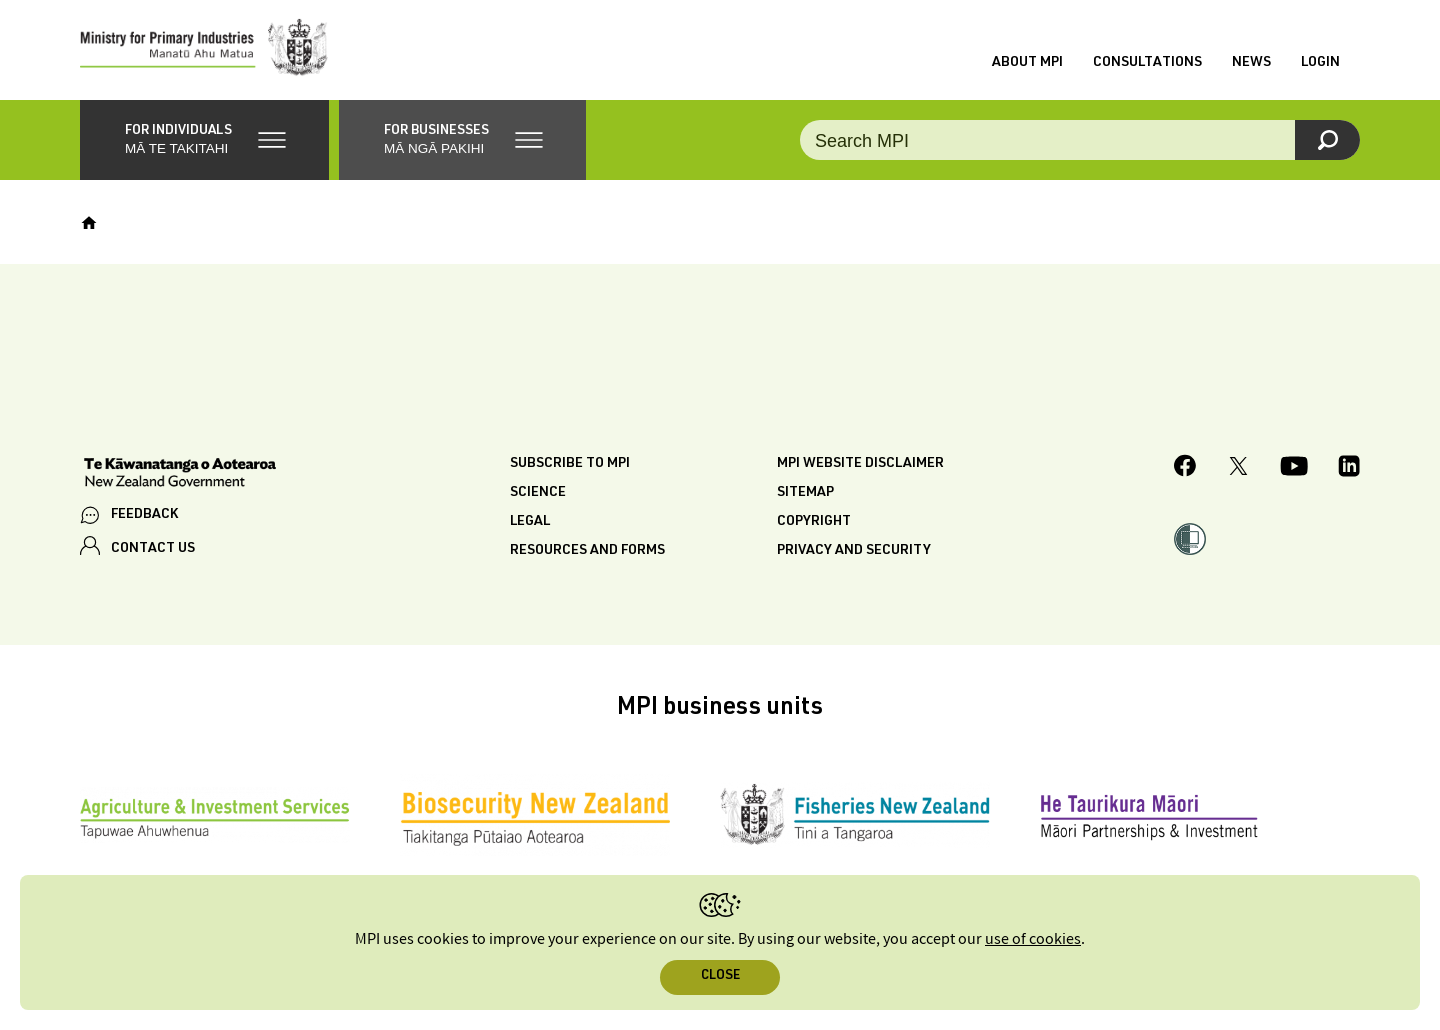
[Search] (1327, 140)
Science (538, 493)
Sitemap (805, 493)
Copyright (814, 522)
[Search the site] (1080, 140)
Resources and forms (587, 551)
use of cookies (1033, 939)
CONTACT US (153, 549)
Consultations (1147, 63)
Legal (530, 522)
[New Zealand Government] (180, 475)
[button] (204, 140)
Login (1320, 63)
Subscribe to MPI (570, 464)
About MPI (1027, 63)
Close (720, 976)
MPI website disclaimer (860, 464)
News (1251, 63)
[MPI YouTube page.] (1294, 469)
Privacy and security (854, 551)
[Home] (89, 223)
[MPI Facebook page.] (1185, 468)
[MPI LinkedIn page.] (1349, 469)
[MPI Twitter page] (1238, 469)
